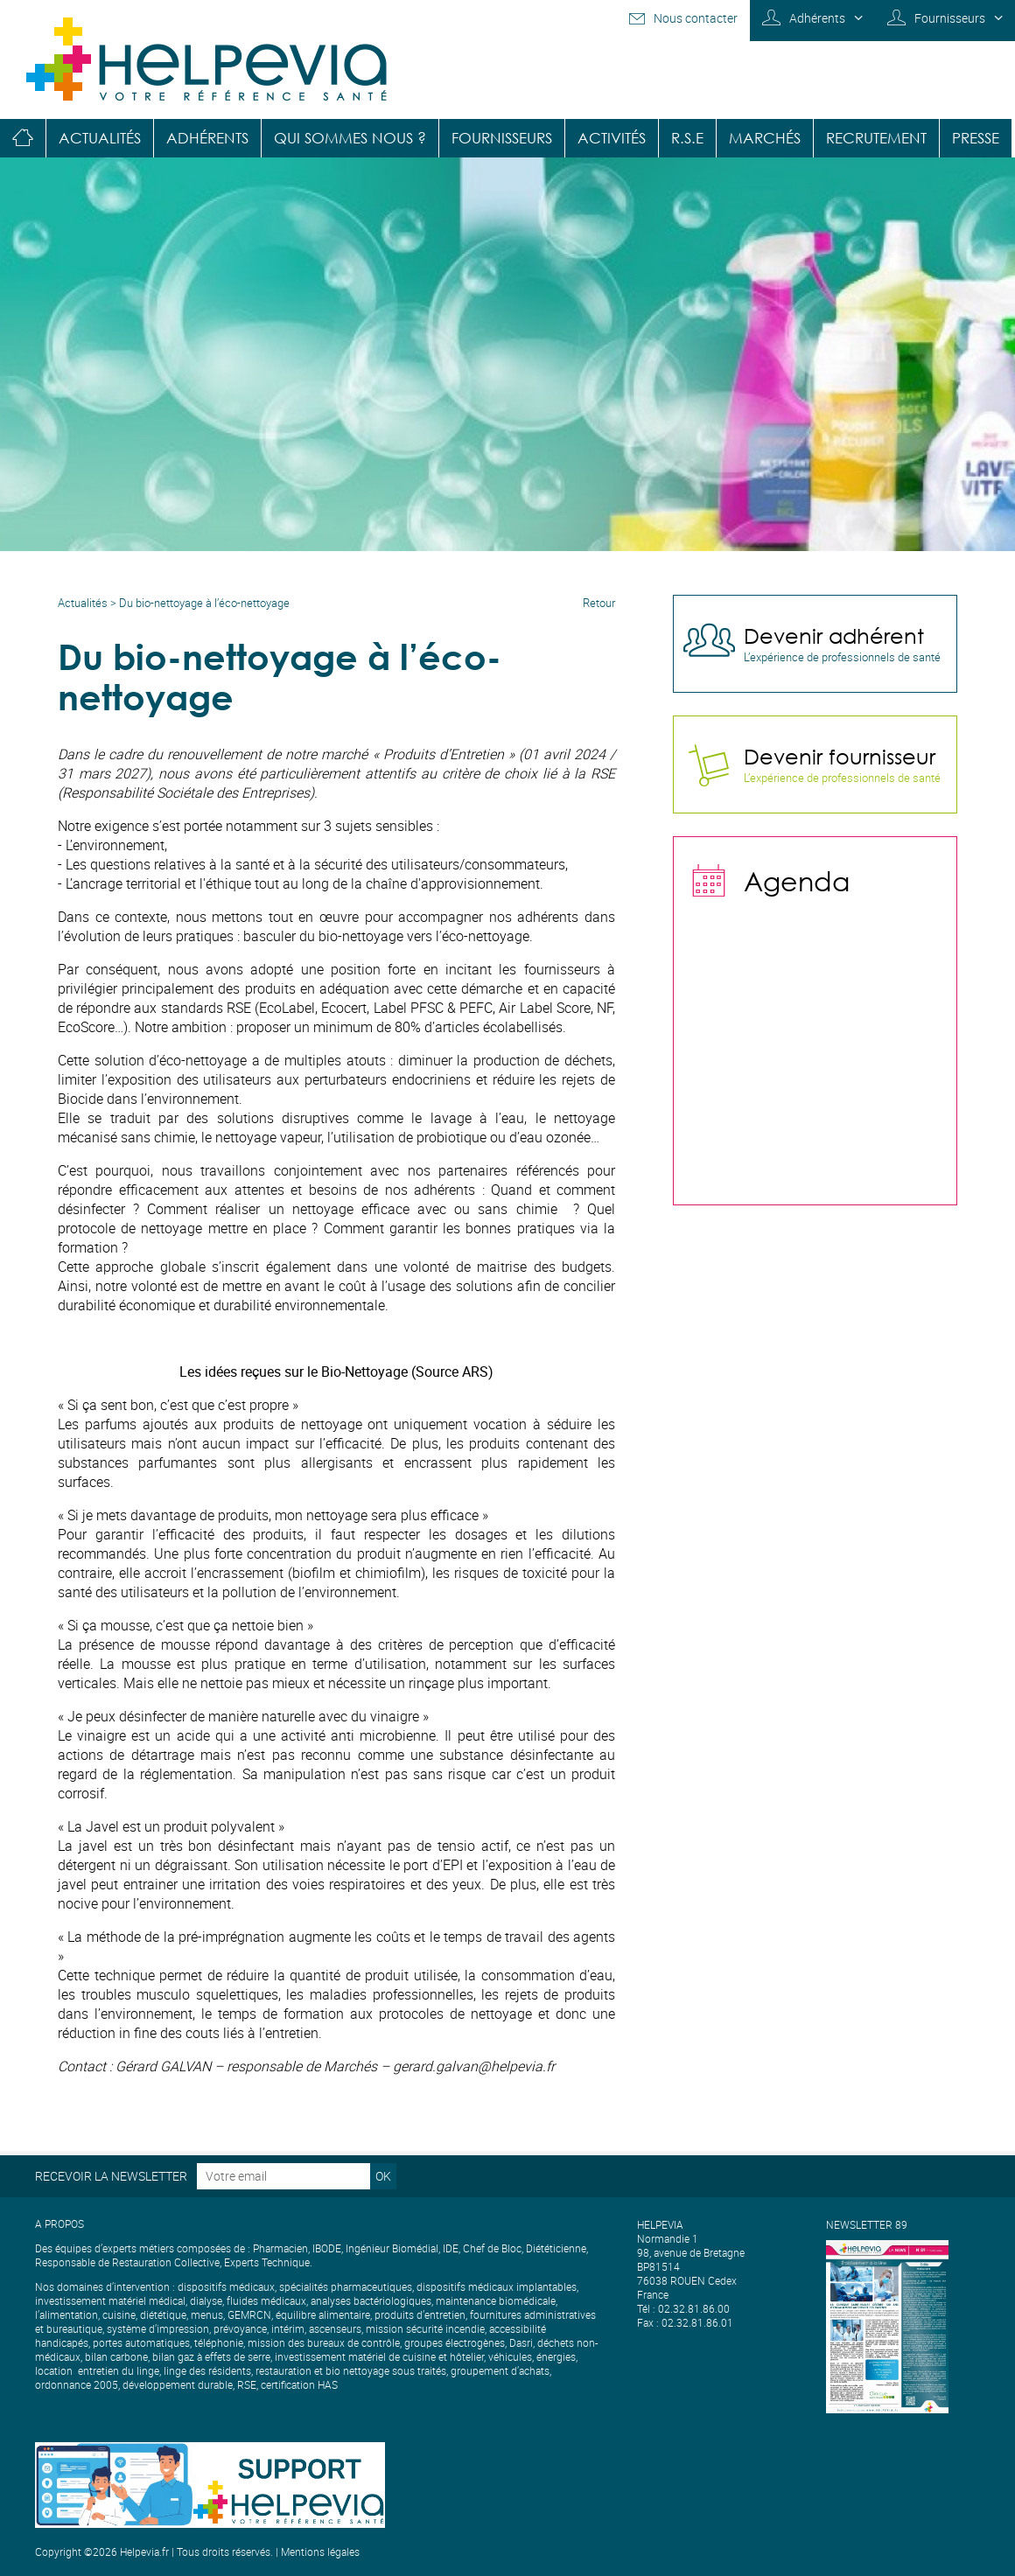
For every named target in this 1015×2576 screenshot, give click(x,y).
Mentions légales (320, 2552)
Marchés (765, 138)
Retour (599, 603)
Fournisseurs (949, 18)
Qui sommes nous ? (350, 138)
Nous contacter (696, 18)
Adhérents (817, 18)
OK (383, 2176)
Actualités (100, 138)
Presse (975, 138)
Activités (612, 138)
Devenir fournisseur (839, 756)
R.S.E (687, 138)
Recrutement (876, 138)
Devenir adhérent (834, 635)
